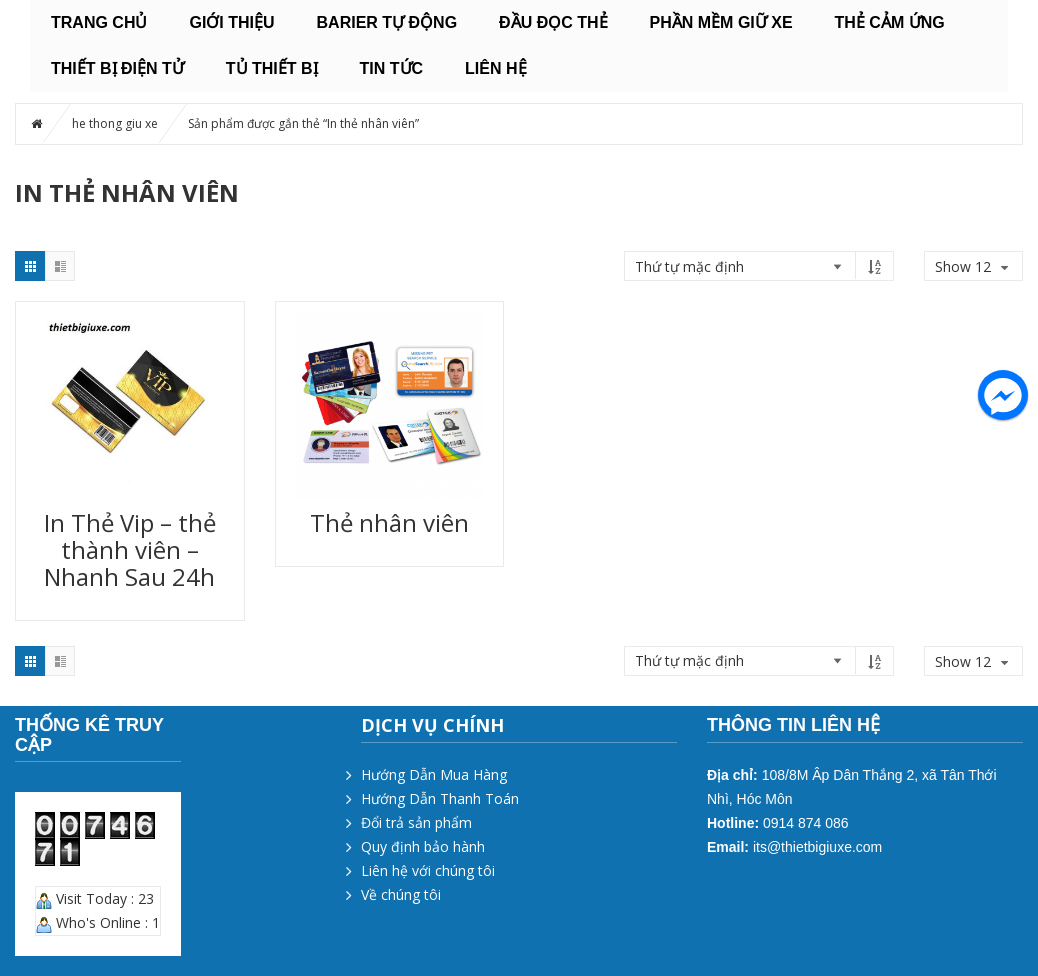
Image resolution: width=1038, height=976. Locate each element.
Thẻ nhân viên (389, 522)
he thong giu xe (115, 123)
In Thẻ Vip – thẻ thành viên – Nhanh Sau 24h (130, 549)
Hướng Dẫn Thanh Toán (440, 798)
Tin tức (392, 68)
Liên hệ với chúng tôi (428, 870)
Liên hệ (495, 68)
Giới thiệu (231, 22)
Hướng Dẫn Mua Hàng (434, 774)
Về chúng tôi (401, 894)
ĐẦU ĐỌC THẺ (553, 22)
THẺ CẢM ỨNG (890, 22)
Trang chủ (99, 22)
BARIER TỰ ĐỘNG (387, 22)
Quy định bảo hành (423, 846)
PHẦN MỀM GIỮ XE (721, 22)
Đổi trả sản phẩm (416, 822)
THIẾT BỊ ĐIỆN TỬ (117, 68)
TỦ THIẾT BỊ (272, 68)
